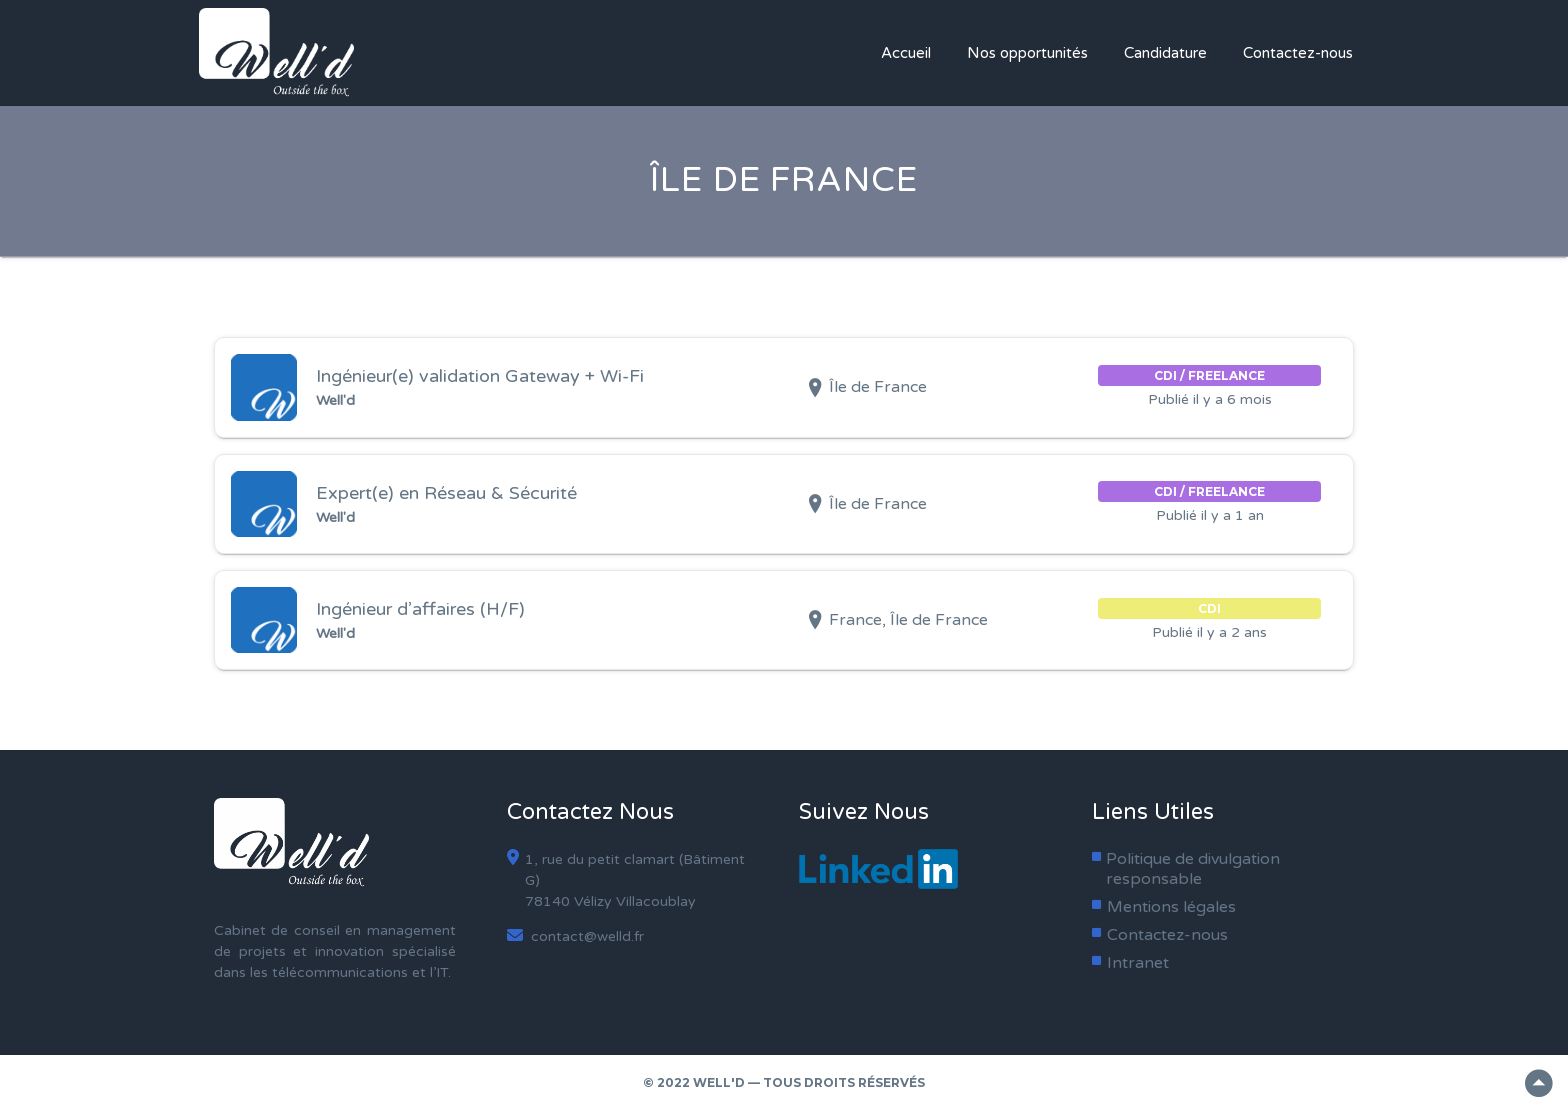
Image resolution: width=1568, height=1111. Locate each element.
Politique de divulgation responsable (1193, 869)
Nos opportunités (1027, 53)
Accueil (906, 53)
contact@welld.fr (575, 936)
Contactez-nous (1298, 53)
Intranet (1138, 963)
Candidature (1165, 53)
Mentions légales (1171, 907)
